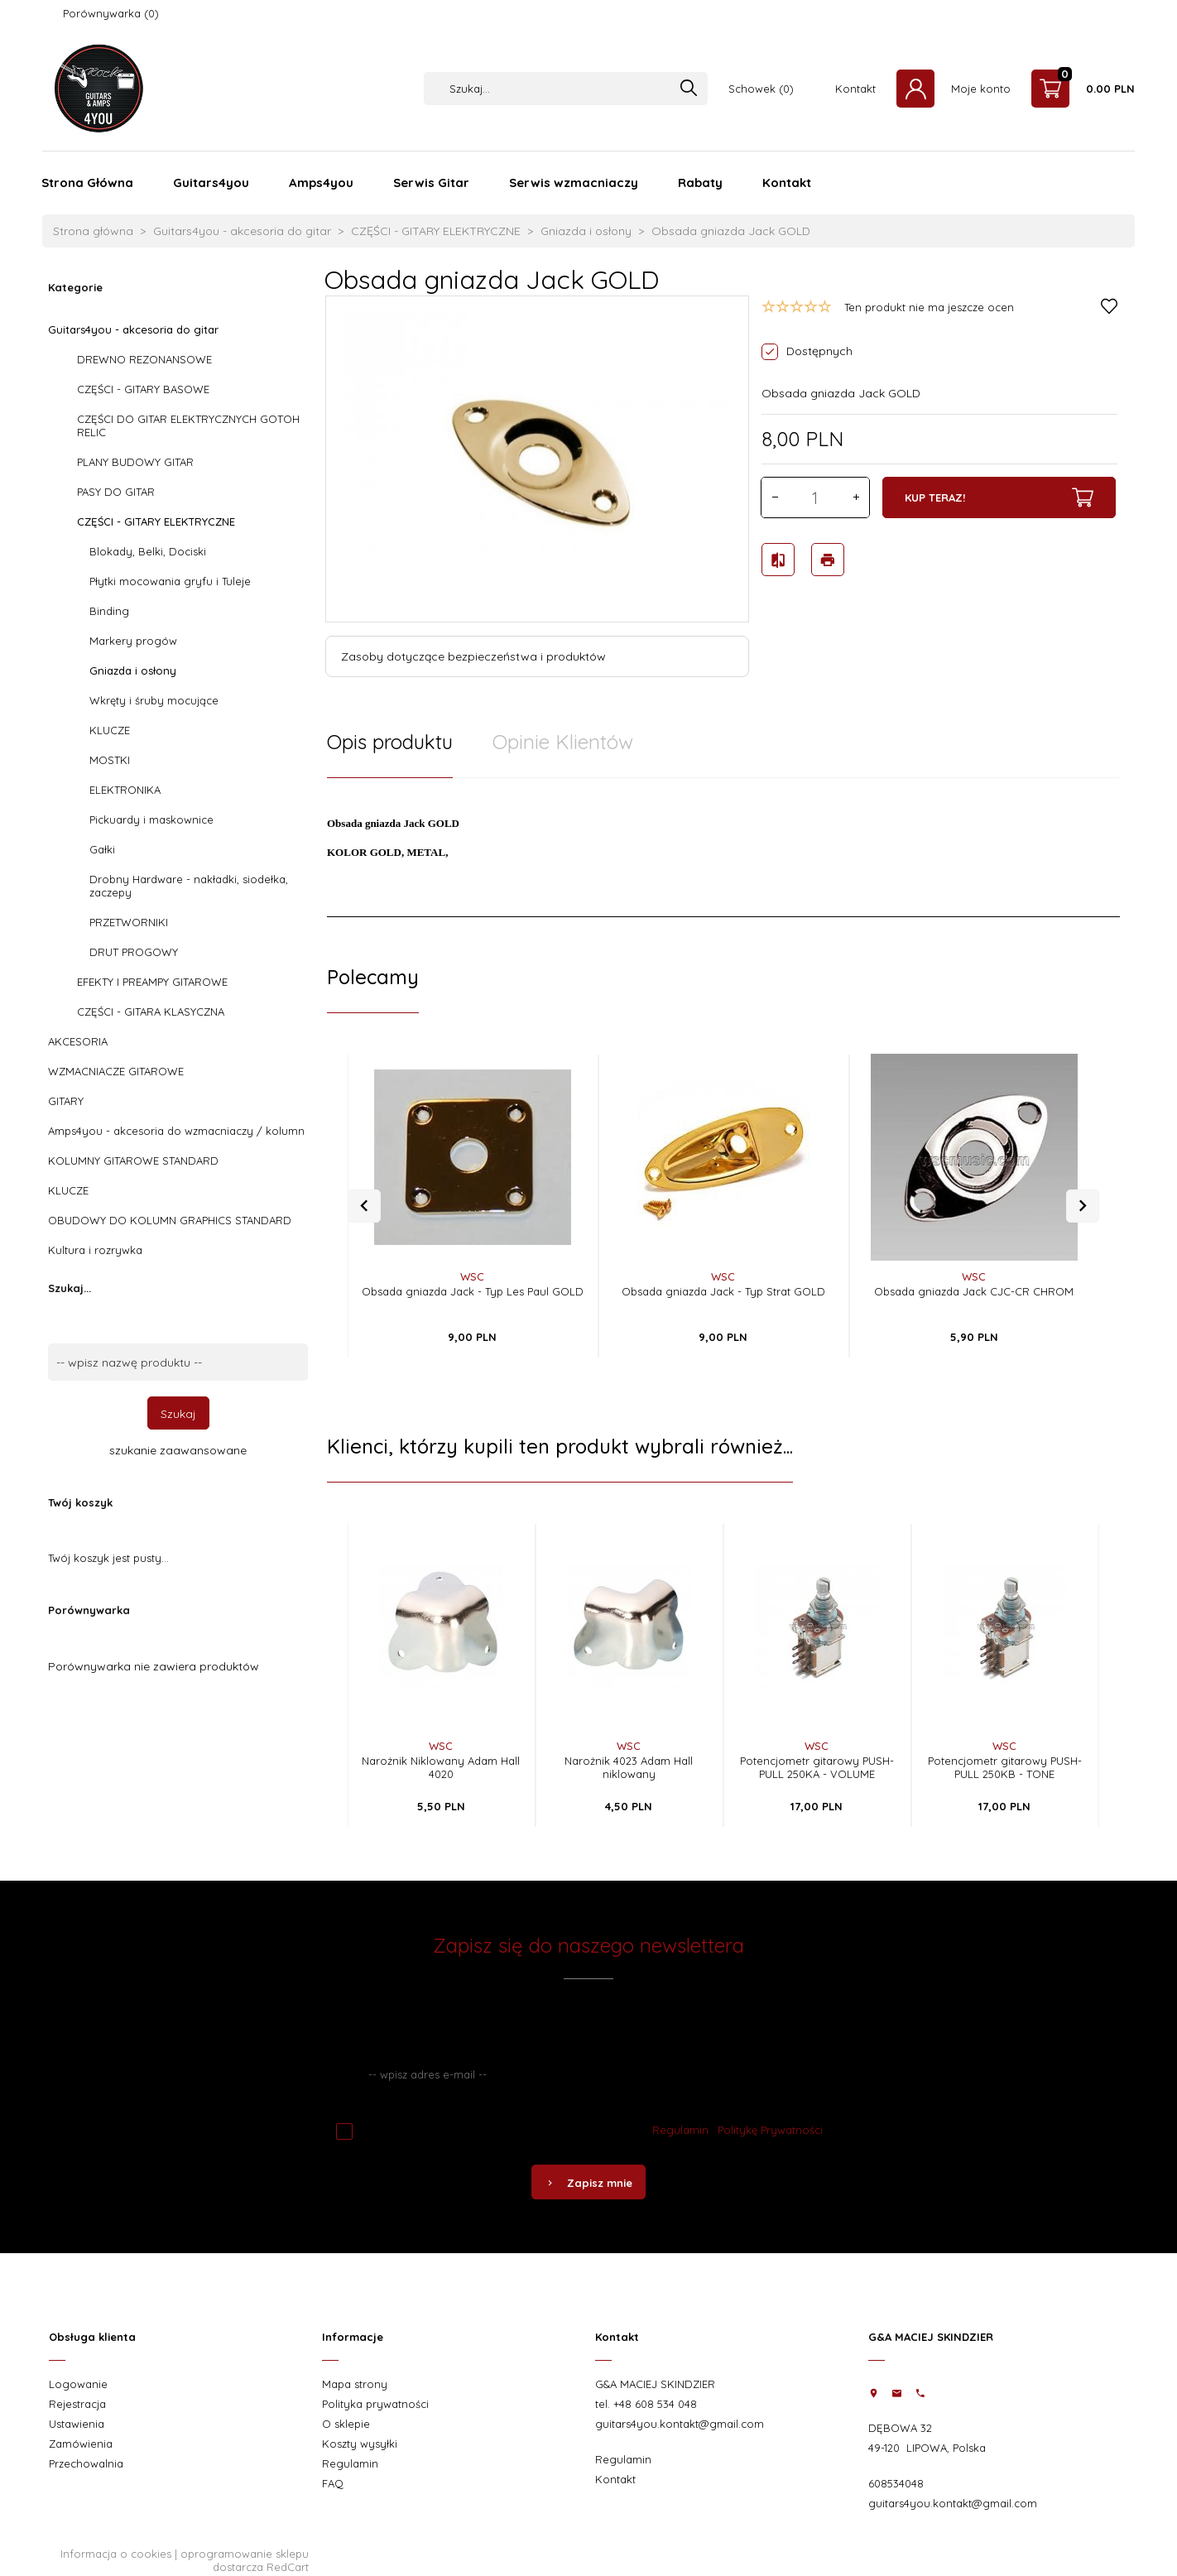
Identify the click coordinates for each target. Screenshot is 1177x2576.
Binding (109, 611)
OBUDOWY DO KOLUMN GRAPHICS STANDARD (169, 1220)
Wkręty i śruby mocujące (154, 700)
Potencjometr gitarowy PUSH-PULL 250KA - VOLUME (817, 1767)
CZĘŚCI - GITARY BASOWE (143, 389)
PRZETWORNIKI (128, 922)
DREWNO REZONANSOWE (144, 359)
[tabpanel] (723, 847)
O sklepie (346, 2423)
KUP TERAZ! (999, 497)
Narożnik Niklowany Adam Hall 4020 (441, 1767)
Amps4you (321, 182)
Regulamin (680, 2129)
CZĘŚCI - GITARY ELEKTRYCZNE (156, 521)
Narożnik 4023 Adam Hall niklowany (628, 1767)
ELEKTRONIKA (125, 789)
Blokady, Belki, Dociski (147, 551)
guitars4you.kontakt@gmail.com (679, 2423)
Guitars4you (211, 182)
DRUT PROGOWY (133, 952)
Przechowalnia (86, 2463)
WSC (472, 1276)
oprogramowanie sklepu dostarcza (244, 2560)
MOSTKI (109, 760)
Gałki (102, 849)
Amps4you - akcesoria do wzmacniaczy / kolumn (176, 1130)
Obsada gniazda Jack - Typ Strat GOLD (723, 1291)
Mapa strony (354, 2384)
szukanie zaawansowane (178, 1450)
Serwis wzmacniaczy (573, 182)
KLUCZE (109, 730)
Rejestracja (77, 2403)
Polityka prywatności (375, 2403)
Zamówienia (81, 2443)
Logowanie (78, 2384)
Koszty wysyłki (359, 2443)
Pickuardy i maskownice (151, 819)
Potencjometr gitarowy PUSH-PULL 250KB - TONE (1005, 1767)
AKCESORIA (78, 1041)
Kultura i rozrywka (95, 1250)
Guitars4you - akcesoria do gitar (133, 329)
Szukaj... (69, 1288)
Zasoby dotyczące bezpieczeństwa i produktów (473, 656)
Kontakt (855, 88)
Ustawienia (76, 2423)
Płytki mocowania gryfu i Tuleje (170, 581)
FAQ (332, 2483)
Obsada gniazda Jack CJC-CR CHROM (974, 1291)
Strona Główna (87, 182)
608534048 (896, 2483)
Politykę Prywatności (770, 2129)
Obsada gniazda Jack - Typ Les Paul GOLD (473, 1291)
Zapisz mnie (588, 2182)
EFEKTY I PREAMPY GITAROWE (152, 981)
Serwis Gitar (431, 182)
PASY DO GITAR (116, 491)
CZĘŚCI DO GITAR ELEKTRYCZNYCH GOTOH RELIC (188, 425)
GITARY (66, 1101)
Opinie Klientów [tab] (562, 741)
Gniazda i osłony (132, 670)
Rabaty (700, 182)
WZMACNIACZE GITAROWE (116, 1071)
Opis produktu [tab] (390, 741)
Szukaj (178, 1413)
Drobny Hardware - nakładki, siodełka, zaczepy (188, 885)
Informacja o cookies (115, 2553)
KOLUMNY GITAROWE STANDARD (133, 1160)
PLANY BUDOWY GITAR (135, 462)
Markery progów (133, 640)
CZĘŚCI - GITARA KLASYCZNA (150, 1011)
